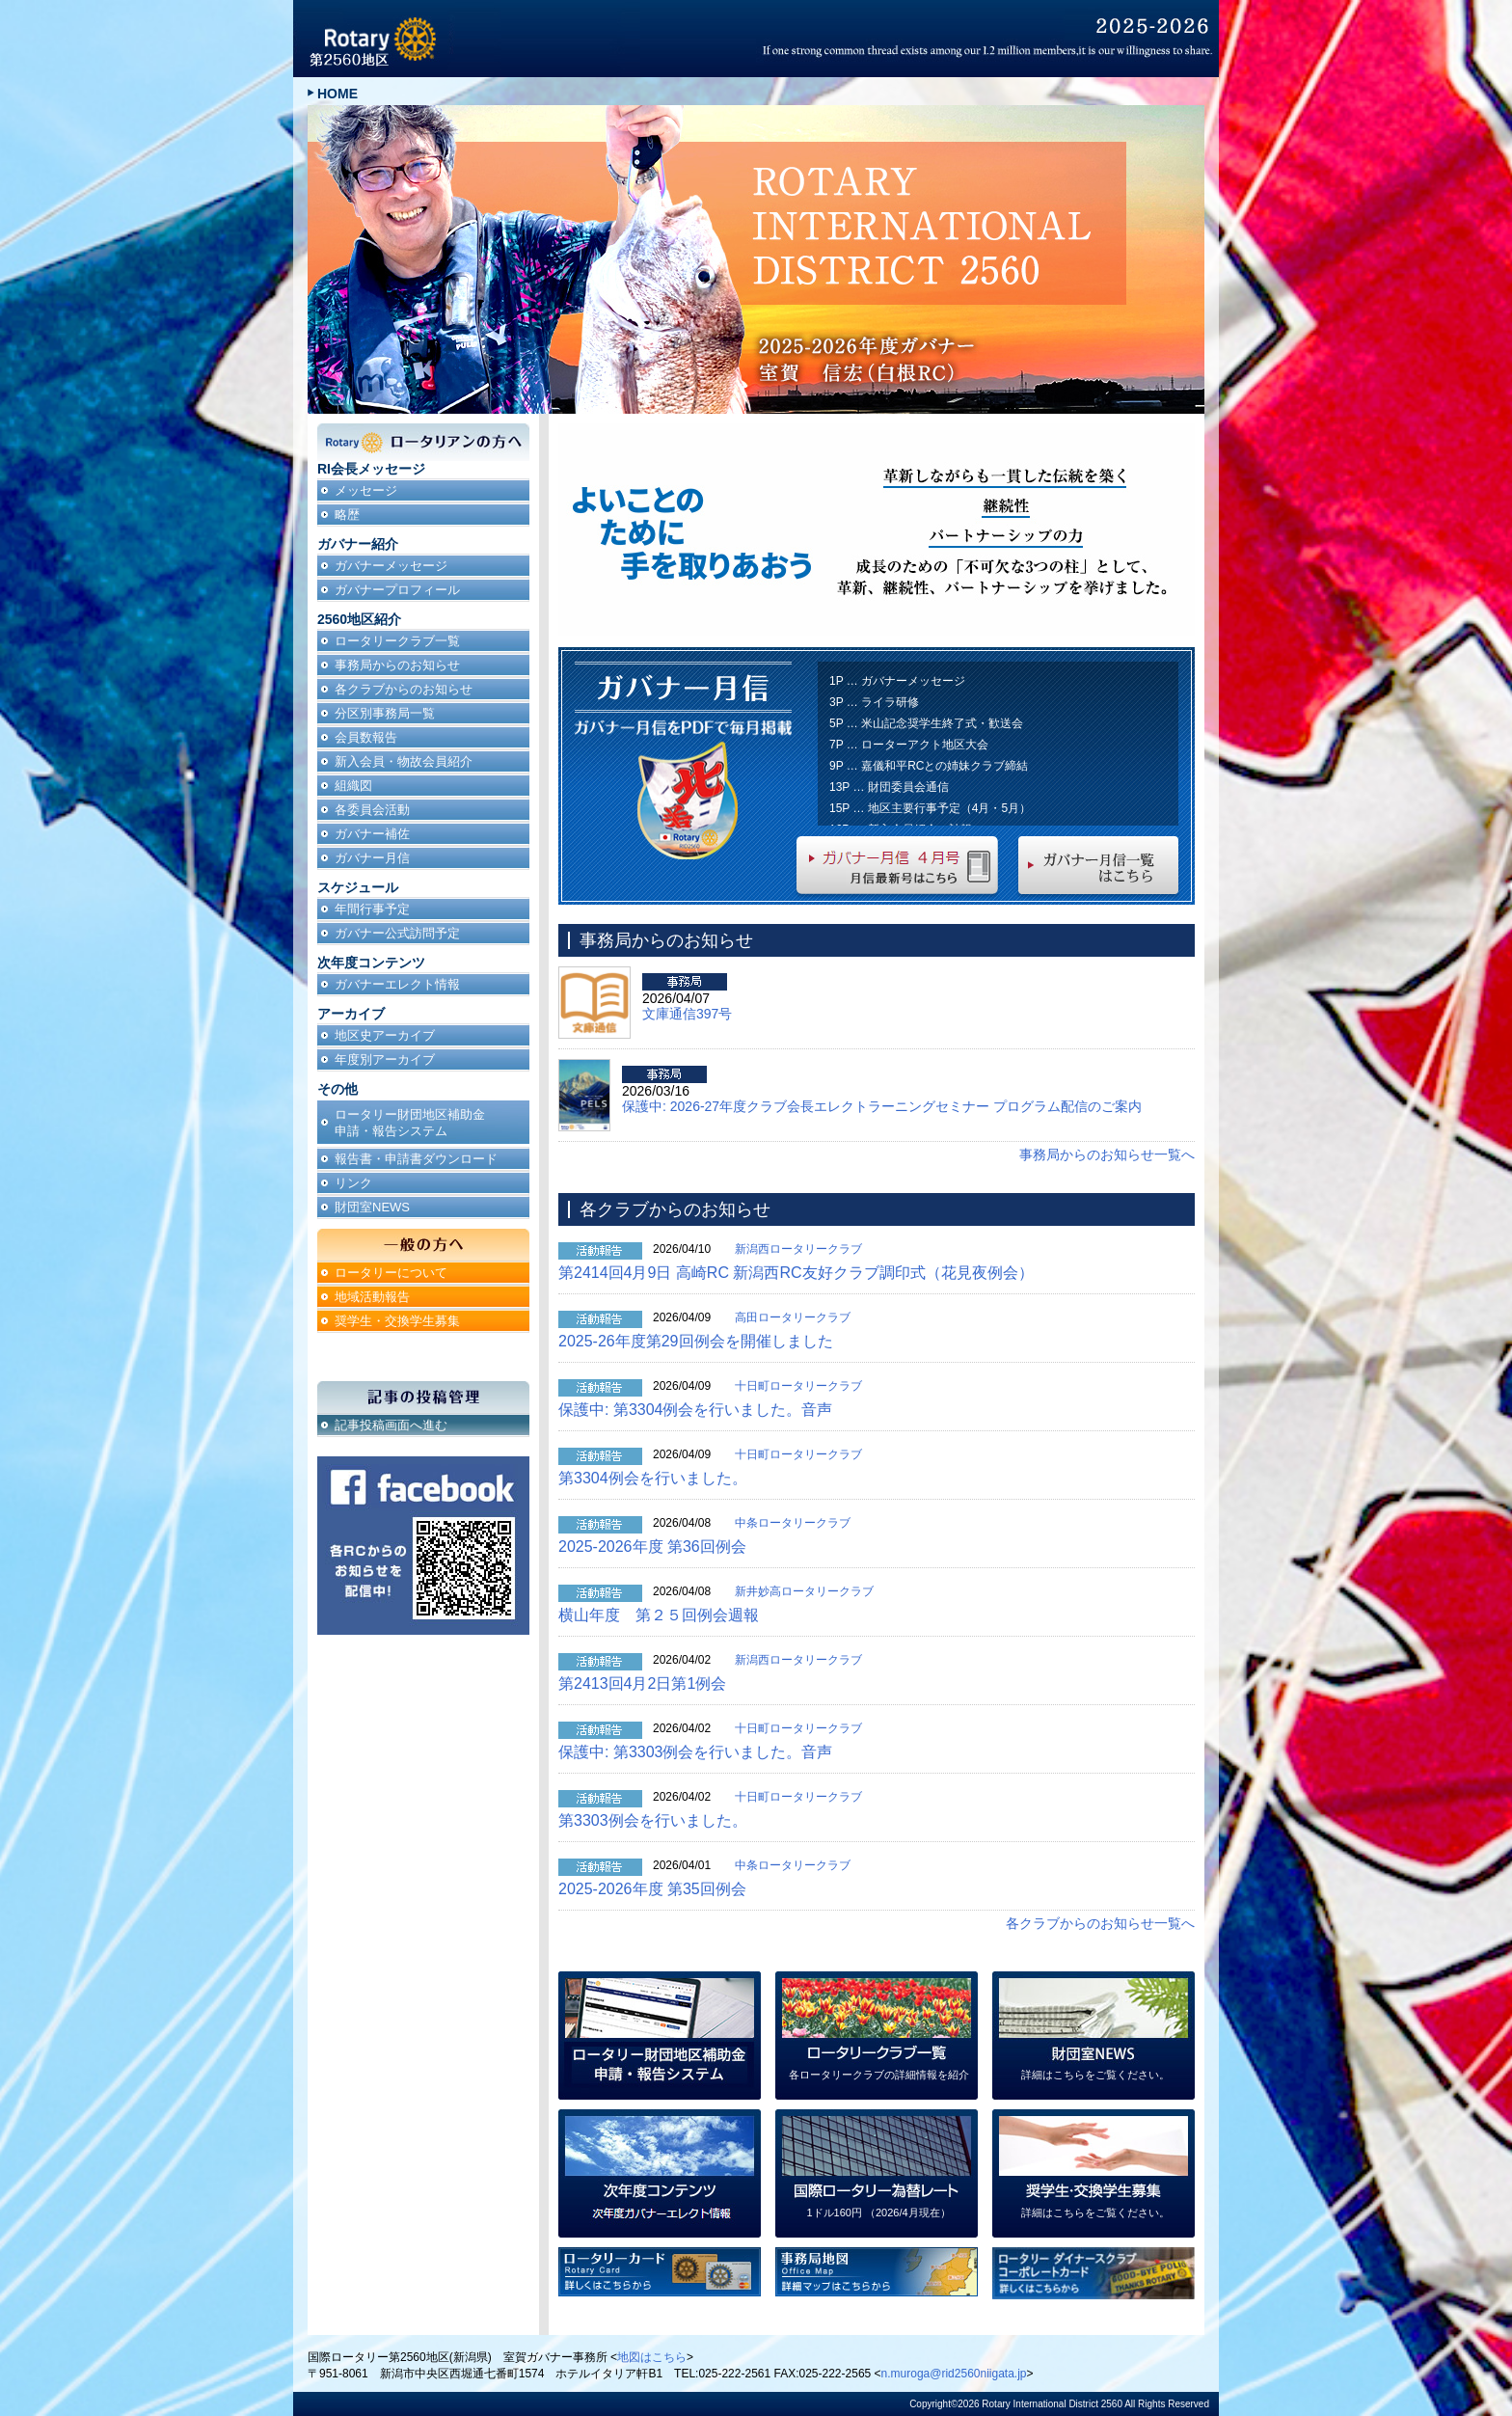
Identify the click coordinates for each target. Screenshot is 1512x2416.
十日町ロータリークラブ (798, 1386)
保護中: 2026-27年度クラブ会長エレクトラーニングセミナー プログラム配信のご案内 (882, 1106)
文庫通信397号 (687, 1013)
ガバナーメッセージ (391, 565)
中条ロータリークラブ (792, 1523)
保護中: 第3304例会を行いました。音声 (695, 1409)
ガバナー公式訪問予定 (397, 933)
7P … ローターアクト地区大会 (908, 744)
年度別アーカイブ (385, 1059)
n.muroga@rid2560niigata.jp (954, 2373)
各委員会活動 (372, 809)
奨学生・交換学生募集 (397, 1321)
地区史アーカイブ (385, 1035)
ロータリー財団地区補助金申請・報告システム (410, 1122)
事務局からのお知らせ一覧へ (1107, 1154)
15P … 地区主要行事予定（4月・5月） (930, 808)
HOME (337, 93)
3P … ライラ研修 (874, 702)
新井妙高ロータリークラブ (804, 1591)
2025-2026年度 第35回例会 (652, 1889)
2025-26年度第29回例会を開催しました (695, 1341)
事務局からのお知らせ (397, 665)
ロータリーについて (391, 1272)
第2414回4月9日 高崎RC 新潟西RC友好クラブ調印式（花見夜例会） (796, 1272)
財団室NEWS (372, 1207)
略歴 (347, 514)
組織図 (353, 785)
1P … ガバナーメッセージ (897, 681)
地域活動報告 (372, 1296)
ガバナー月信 (372, 858)
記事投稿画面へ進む (391, 1425)
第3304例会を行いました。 (652, 1478)
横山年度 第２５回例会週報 (658, 1615)
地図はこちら (652, 2357)
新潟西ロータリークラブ (798, 1249)
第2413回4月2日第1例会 (642, 1683)
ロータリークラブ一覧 (397, 641)
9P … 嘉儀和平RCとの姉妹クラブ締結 (928, 766)
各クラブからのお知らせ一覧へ (1100, 1923)
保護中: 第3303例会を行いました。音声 (695, 1752)
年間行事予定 (372, 909)
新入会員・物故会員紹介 (403, 761)
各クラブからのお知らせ (403, 689)
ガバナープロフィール (397, 590)
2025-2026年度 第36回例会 (652, 1546)
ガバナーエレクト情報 (397, 984)
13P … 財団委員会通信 (889, 787)
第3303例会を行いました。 (652, 1820)
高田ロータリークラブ (792, 1317)
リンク (353, 1183)
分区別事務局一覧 (385, 713)
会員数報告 (366, 737)
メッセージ (366, 490)
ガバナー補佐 (372, 834)
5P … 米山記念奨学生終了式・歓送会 (926, 723)
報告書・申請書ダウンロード (416, 1159)
